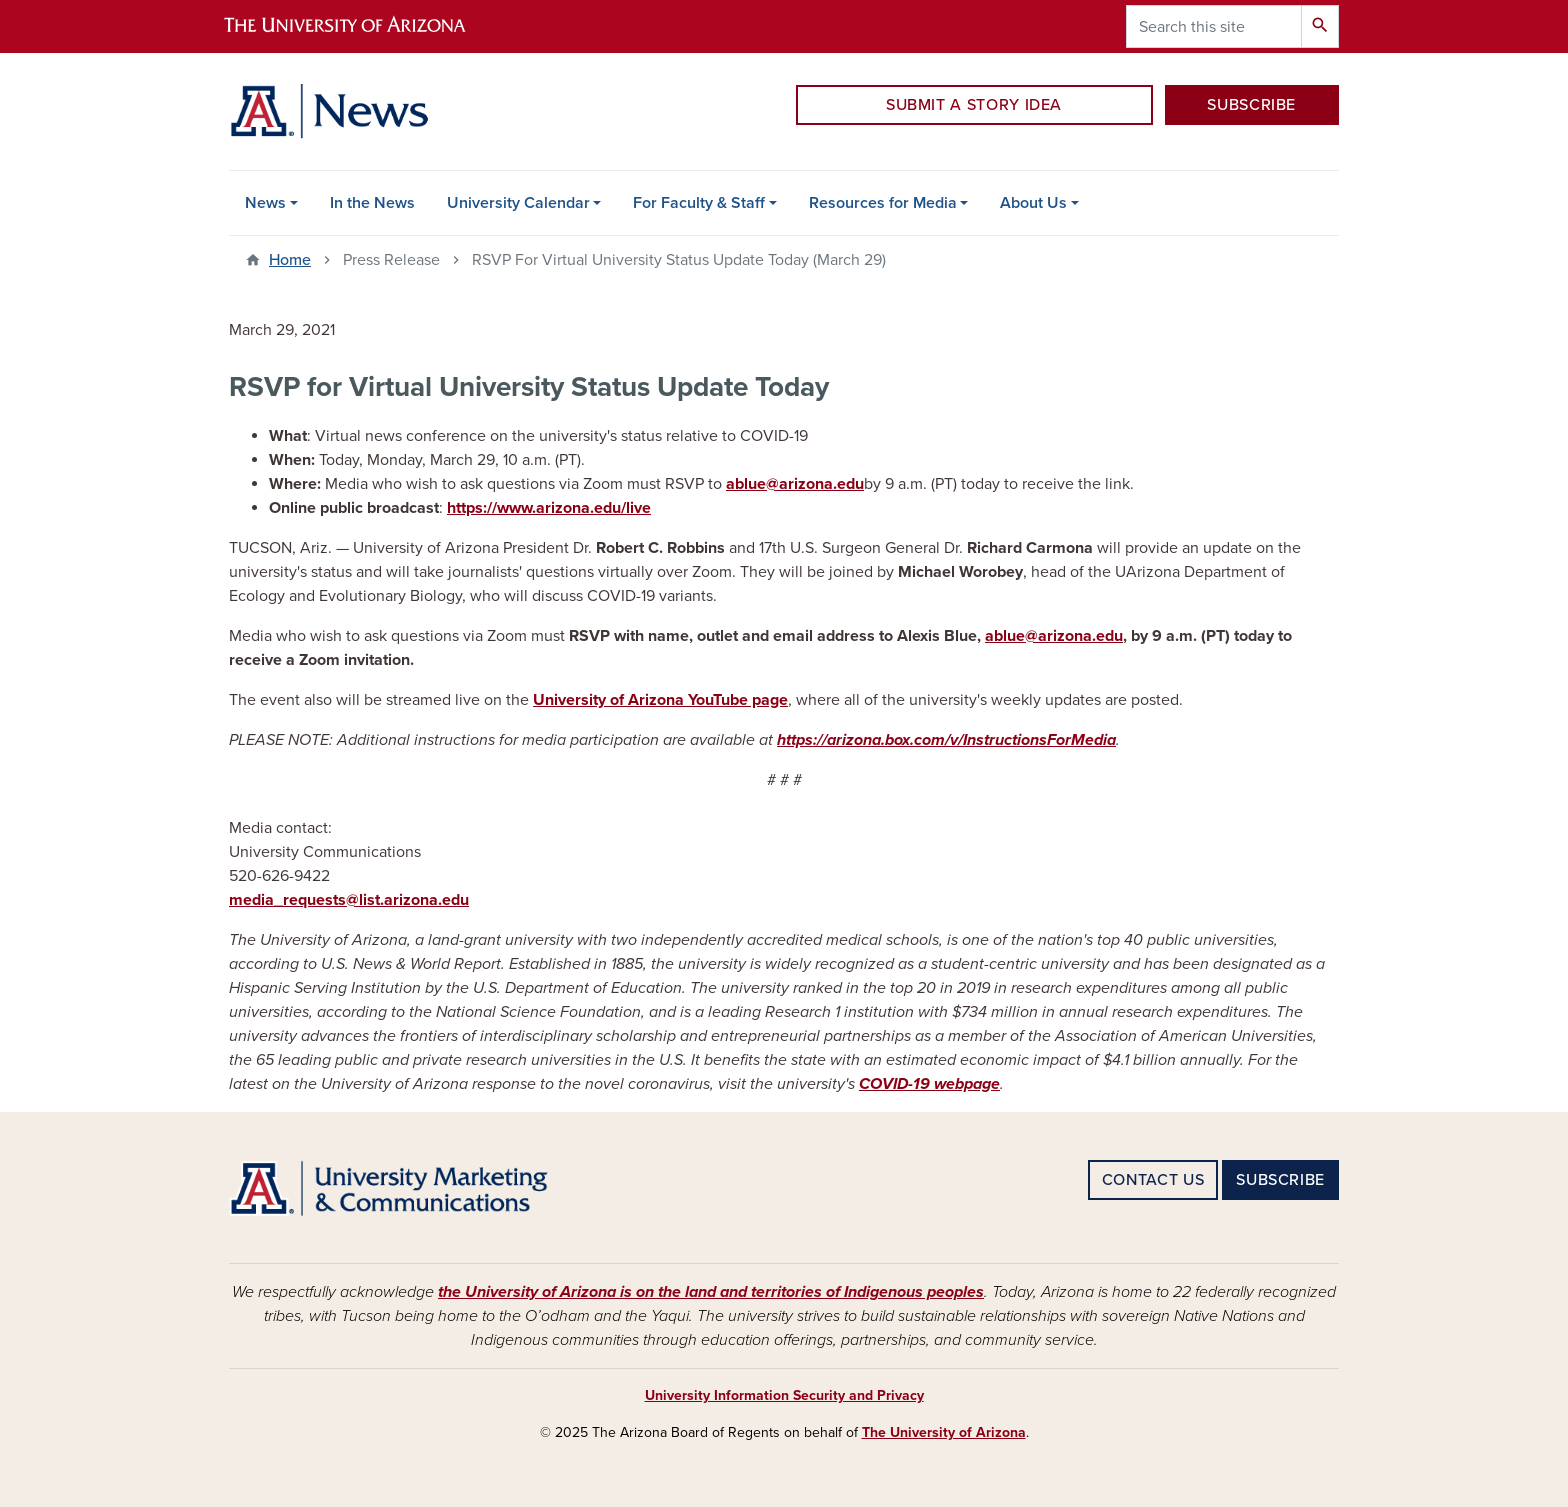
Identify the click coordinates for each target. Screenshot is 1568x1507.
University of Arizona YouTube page (660, 700)
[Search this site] (1214, 26)
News (265, 203)
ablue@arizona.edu (795, 484)
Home (290, 260)
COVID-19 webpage (929, 1084)
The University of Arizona (944, 1432)
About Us (1033, 203)
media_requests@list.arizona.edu (349, 900)
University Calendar (518, 203)
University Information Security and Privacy (784, 1395)
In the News (372, 203)
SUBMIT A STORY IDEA (974, 105)
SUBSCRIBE (1251, 105)
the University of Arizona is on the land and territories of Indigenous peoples (711, 1292)
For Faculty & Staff (699, 203)
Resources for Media (883, 203)
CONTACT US (1153, 1180)
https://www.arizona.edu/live (549, 508)
